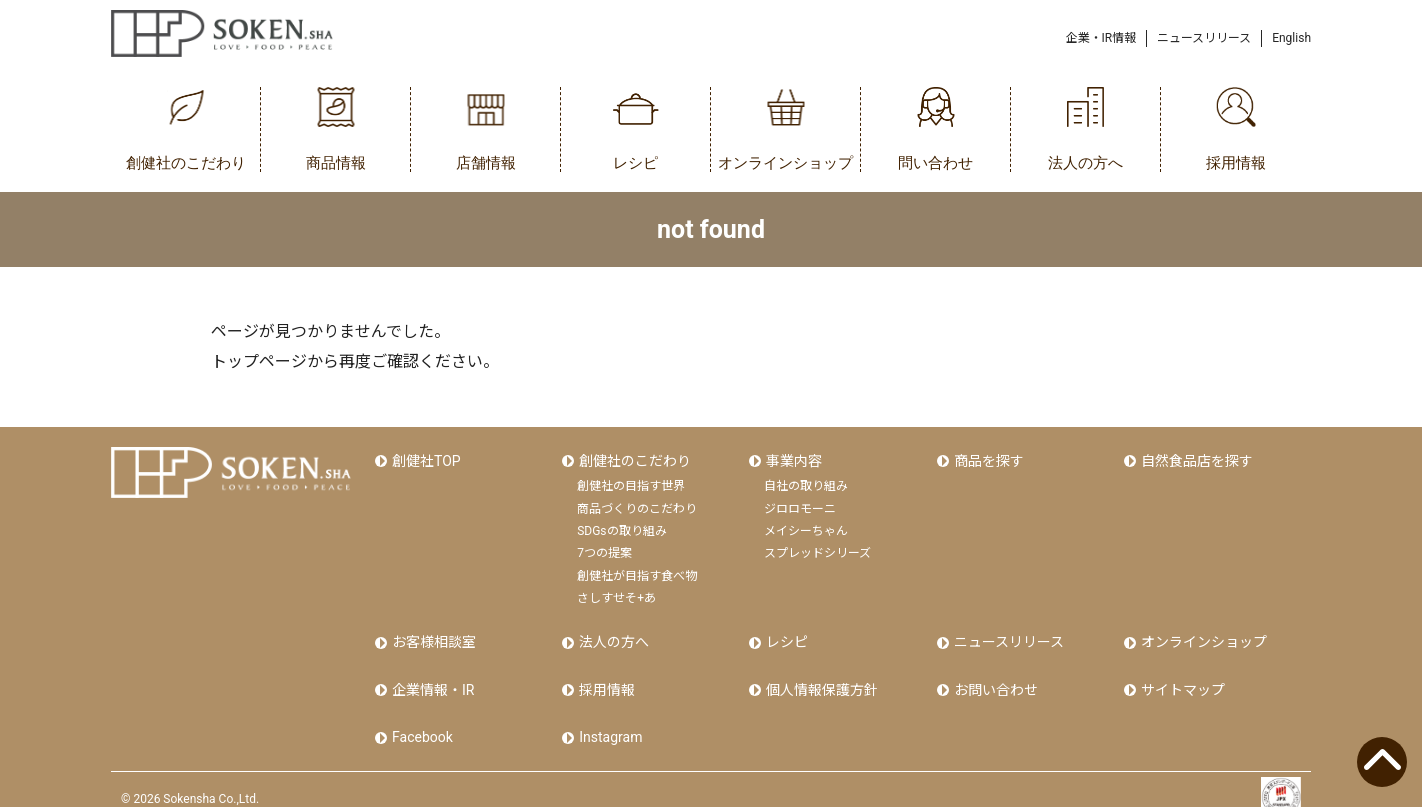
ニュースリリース (1204, 38)
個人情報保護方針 (820, 678)
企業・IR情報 (1101, 38)
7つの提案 (604, 548)
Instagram (608, 720)
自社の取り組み (806, 481)
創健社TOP (424, 458)
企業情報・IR (431, 678)
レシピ (785, 635)
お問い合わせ (994, 678)
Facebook (420, 720)
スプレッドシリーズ (817, 548)
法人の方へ (612, 635)
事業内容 (792, 458)
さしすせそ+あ (616, 593)
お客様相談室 (432, 635)
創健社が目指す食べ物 (637, 571)
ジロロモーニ (800, 504)
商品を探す (987, 458)
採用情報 (605, 678)
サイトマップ (1181, 678)
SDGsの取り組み (621, 526)
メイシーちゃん (806, 526)
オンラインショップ (1202, 635)
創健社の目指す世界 (631, 481)
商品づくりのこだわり (637, 504)
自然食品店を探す (1195, 458)
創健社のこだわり (633, 458)
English (1291, 38)
